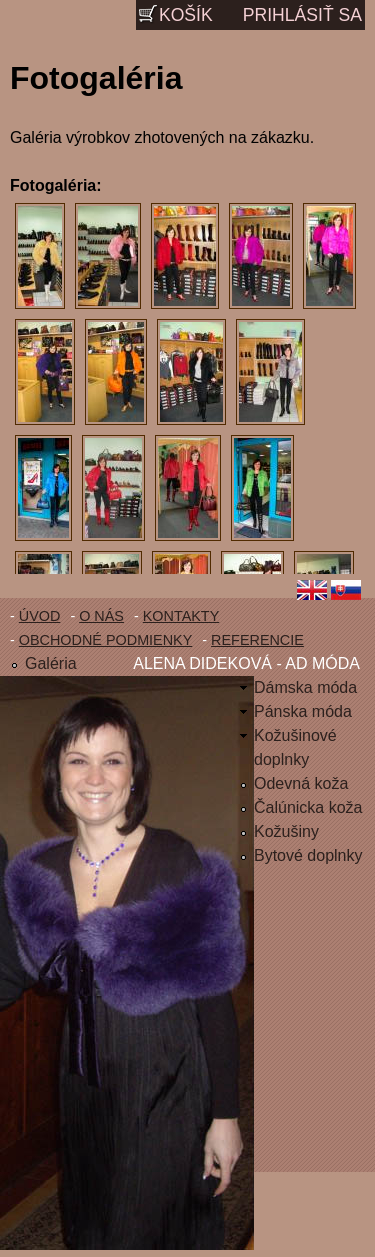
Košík (186, 15)
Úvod (40, 616)
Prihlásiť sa (302, 15)
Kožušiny (286, 831)
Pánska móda (303, 711)
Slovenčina (350, 592)
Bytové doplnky (308, 855)
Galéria (51, 663)
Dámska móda (305, 687)
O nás (101, 616)
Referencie (257, 640)
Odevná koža (301, 783)
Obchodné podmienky (106, 640)
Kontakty (181, 616)
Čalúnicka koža (308, 807)
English (312, 592)
